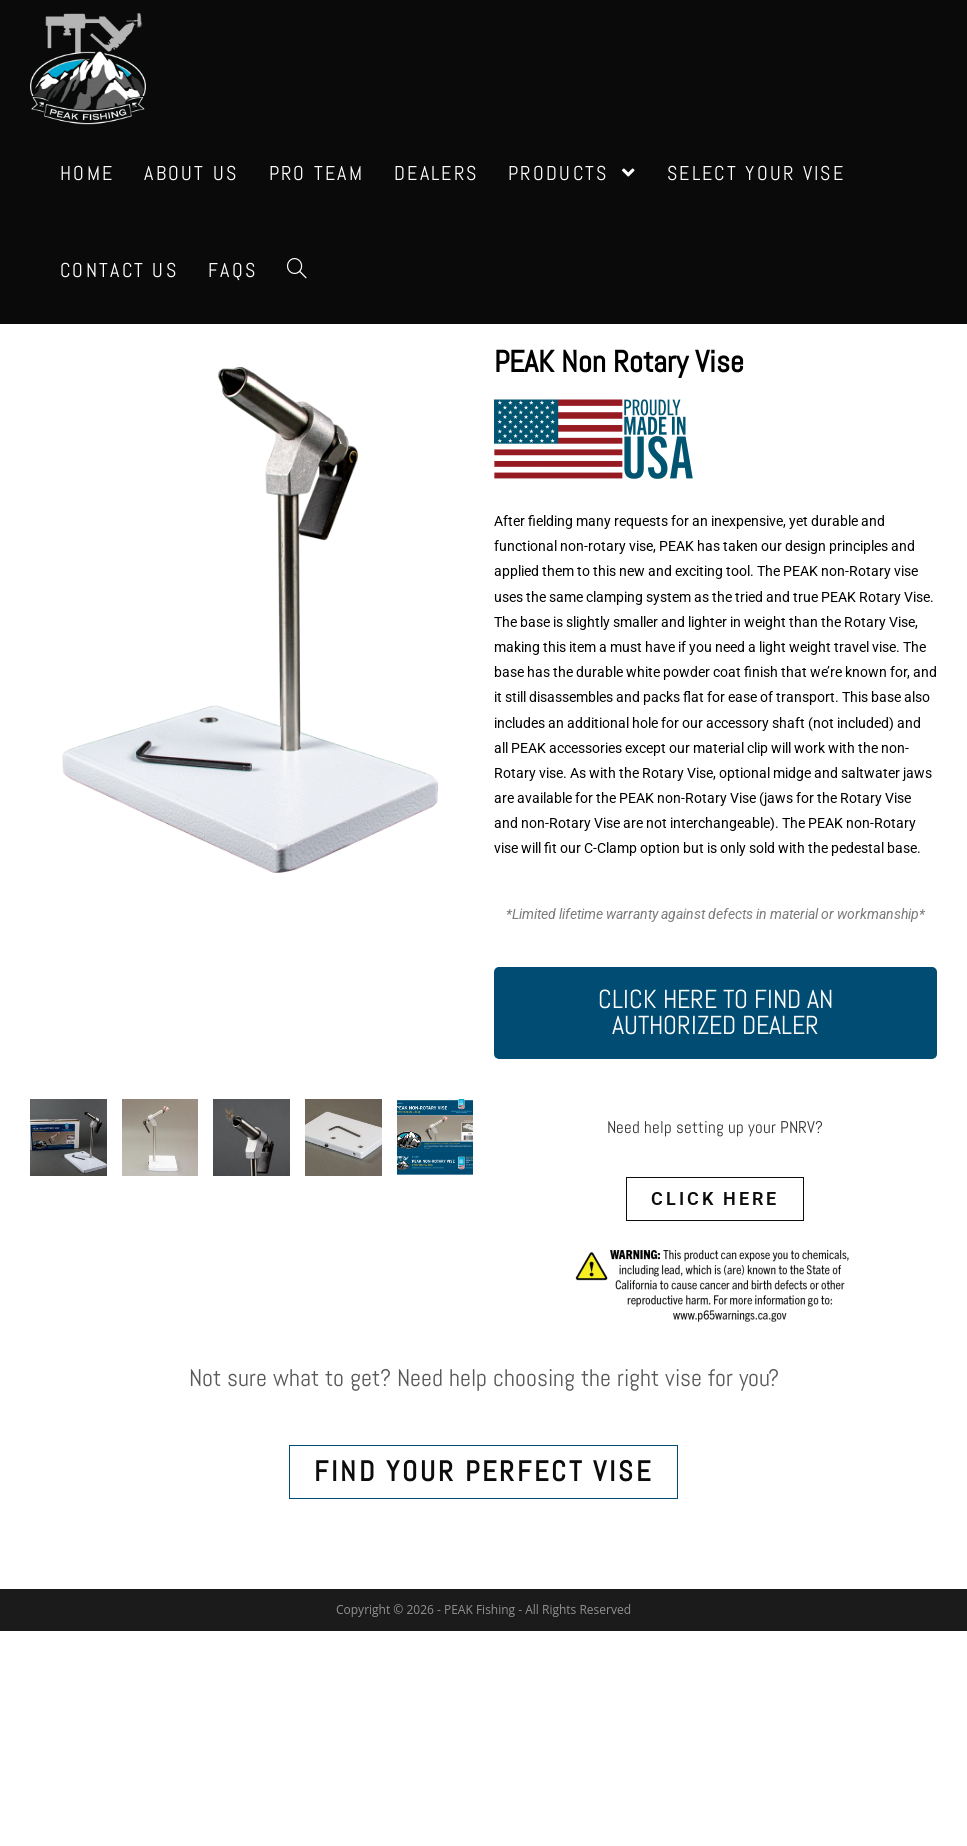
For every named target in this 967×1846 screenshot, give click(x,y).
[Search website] (297, 270)
